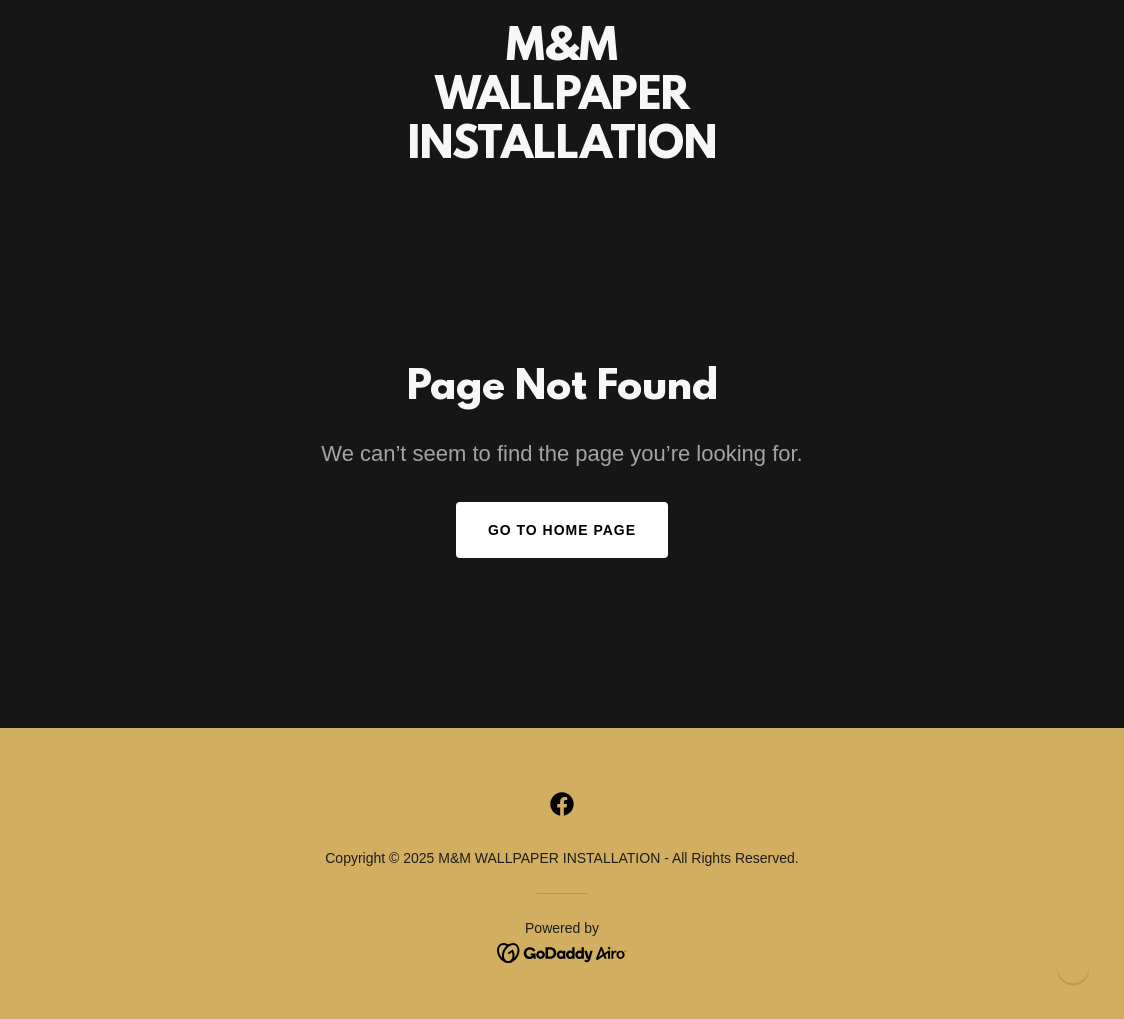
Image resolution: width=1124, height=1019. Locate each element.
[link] (562, 152)
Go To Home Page (562, 530)
